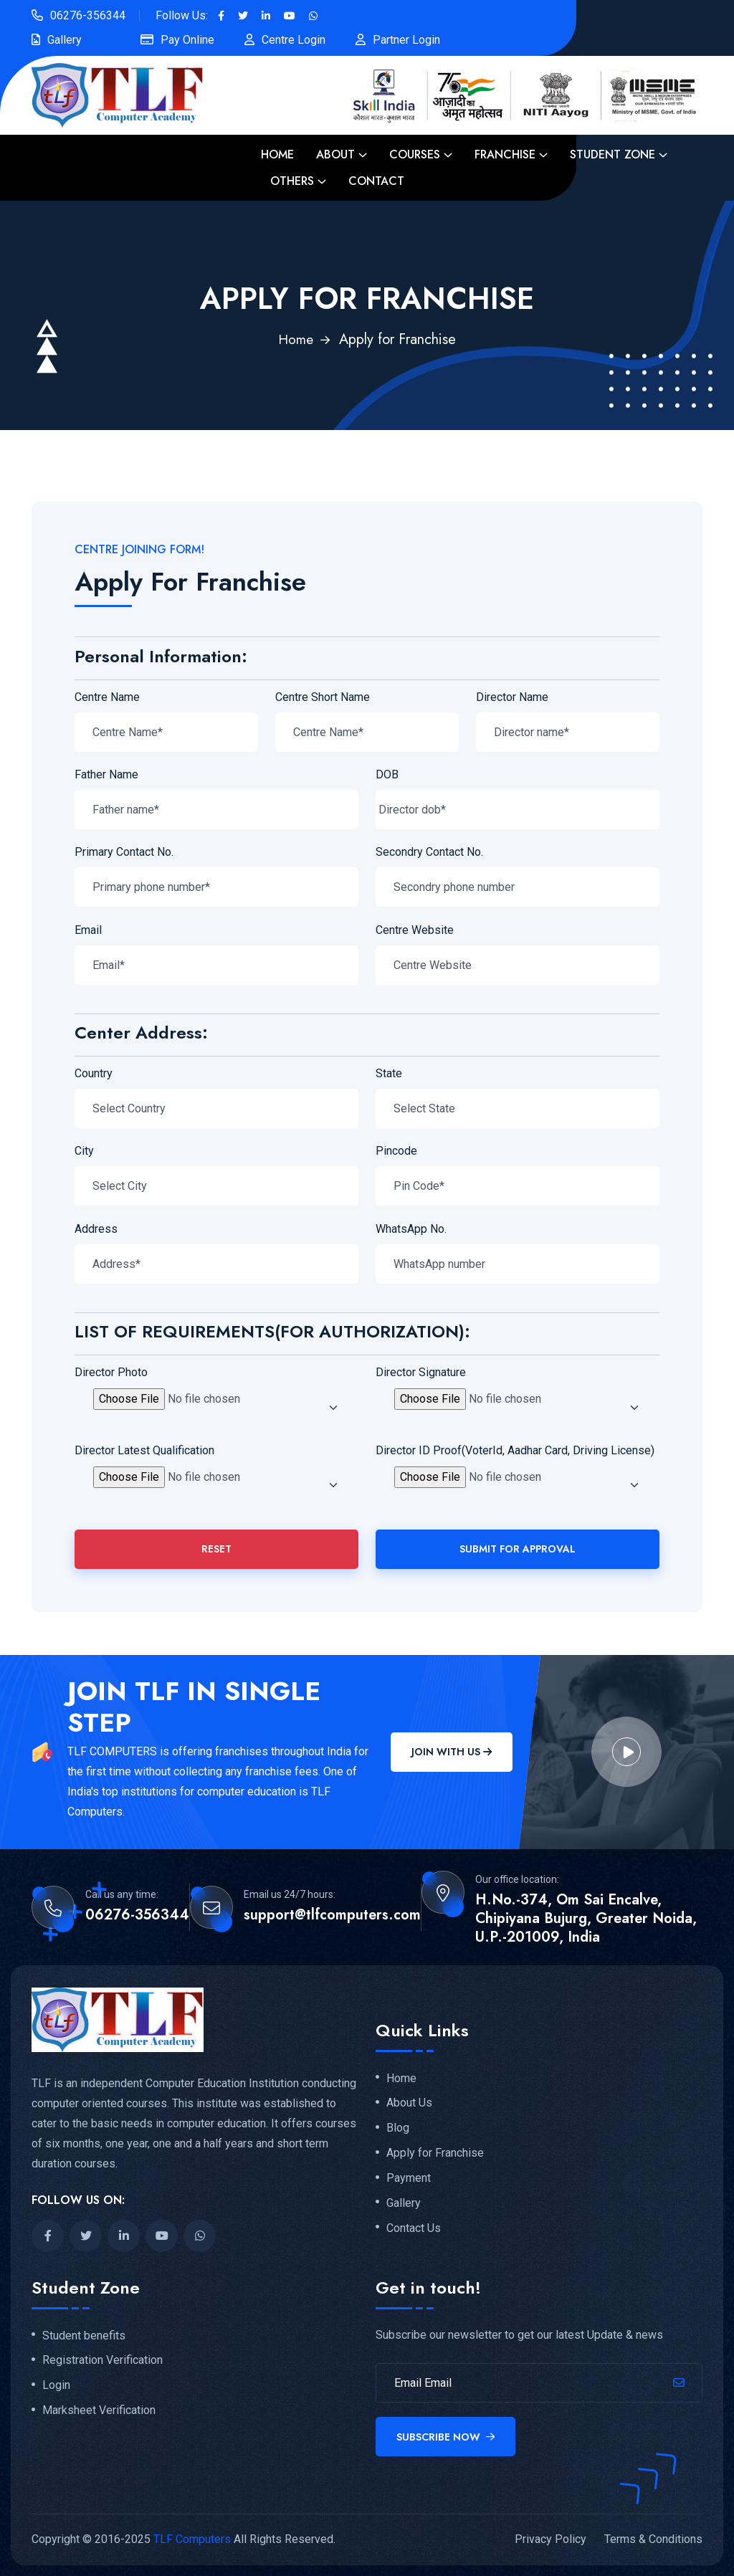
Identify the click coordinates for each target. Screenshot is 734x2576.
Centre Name (107, 697)
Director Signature (421, 1372)
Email (88, 930)
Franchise (505, 154)
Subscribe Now (445, 2437)
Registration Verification (102, 2360)
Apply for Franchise (435, 2153)
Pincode (396, 1151)
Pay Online (187, 40)
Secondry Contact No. (429, 852)
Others (292, 181)
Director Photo (111, 1372)
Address (96, 1229)
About (335, 154)
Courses (414, 154)
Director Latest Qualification (144, 1450)
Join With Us (451, 1752)
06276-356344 (87, 15)
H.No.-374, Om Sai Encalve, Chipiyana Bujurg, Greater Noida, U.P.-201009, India (586, 1919)
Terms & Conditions (653, 2539)
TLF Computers (192, 2539)
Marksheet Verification (99, 2410)
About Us (409, 2102)
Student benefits (83, 2335)
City (84, 1151)
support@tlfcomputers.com (332, 1915)
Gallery (64, 40)
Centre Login (293, 40)
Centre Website (415, 930)
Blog (397, 2128)
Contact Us (413, 2228)
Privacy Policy (550, 2539)
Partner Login (406, 40)
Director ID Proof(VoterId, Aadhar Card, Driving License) (515, 1450)
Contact (376, 181)
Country (94, 1073)
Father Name (106, 774)
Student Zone (612, 154)
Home (277, 154)
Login (56, 2385)
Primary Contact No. (124, 852)
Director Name (512, 697)
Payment (408, 2178)
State (389, 1073)
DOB (387, 774)
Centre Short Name (322, 697)
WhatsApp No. (411, 1229)
